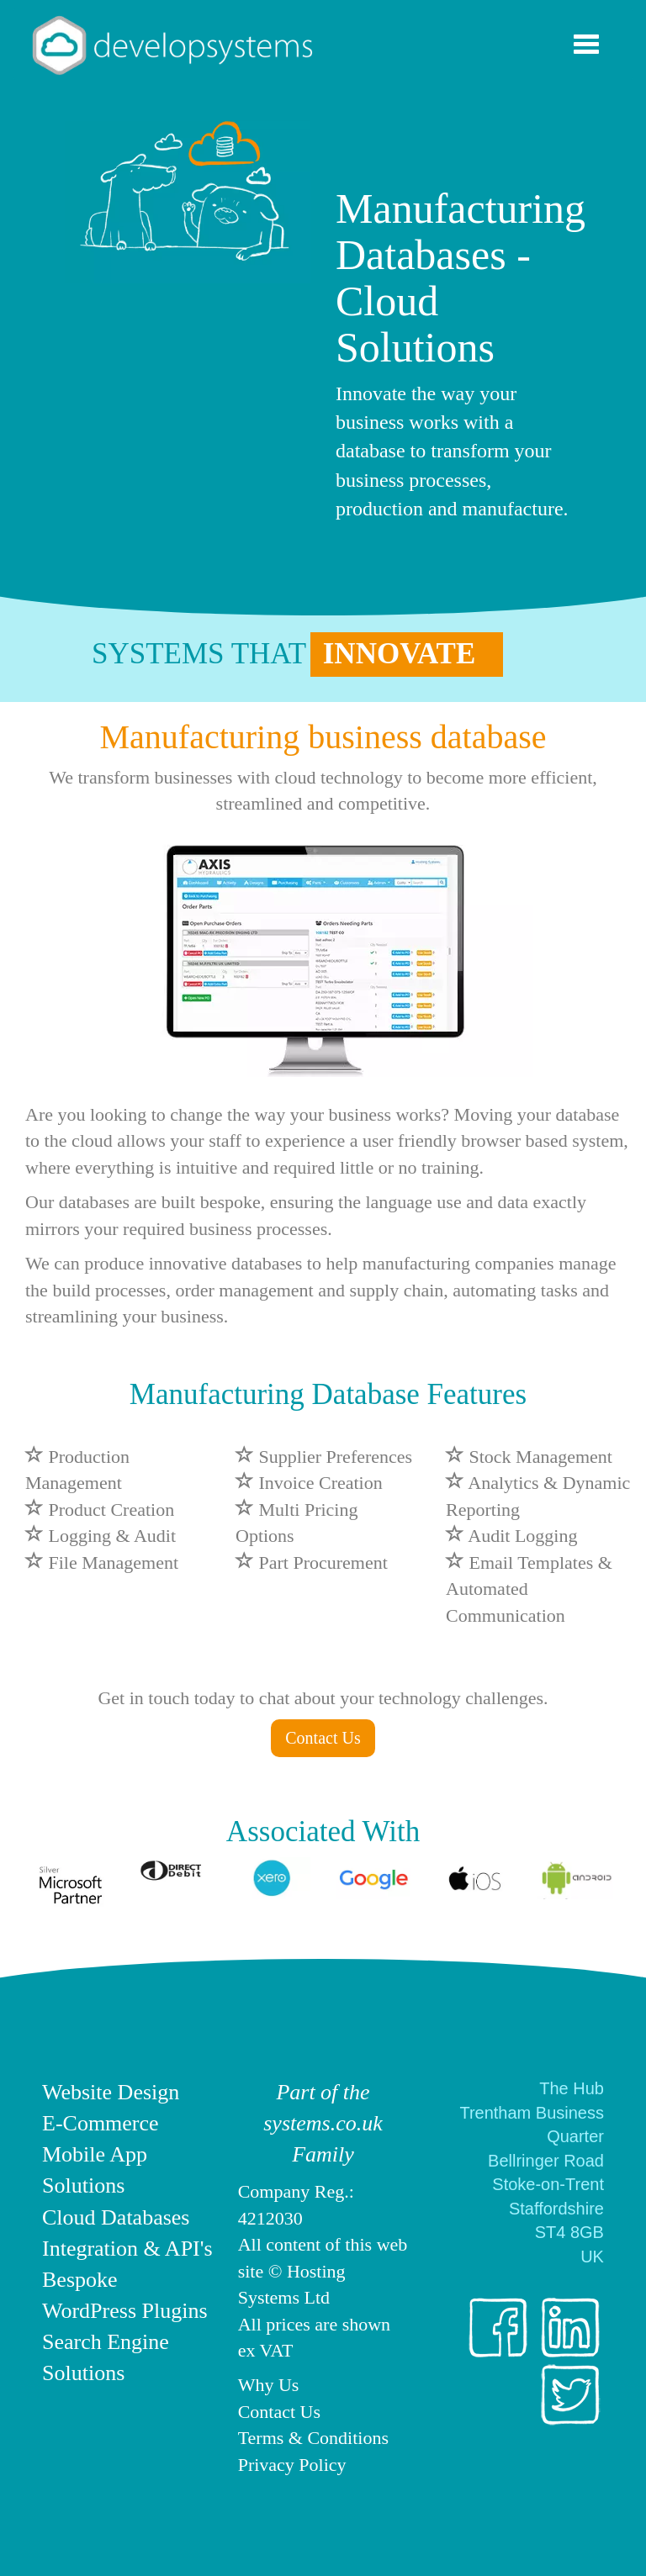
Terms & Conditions (313, 2437)
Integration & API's (127, 2248)
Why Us (268, 2384)
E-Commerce (100, 2123)
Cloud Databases (115, 2217)
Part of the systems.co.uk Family (323, 2123)
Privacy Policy (292, 2464)
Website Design (110, 2092)
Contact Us (322, 1738)
